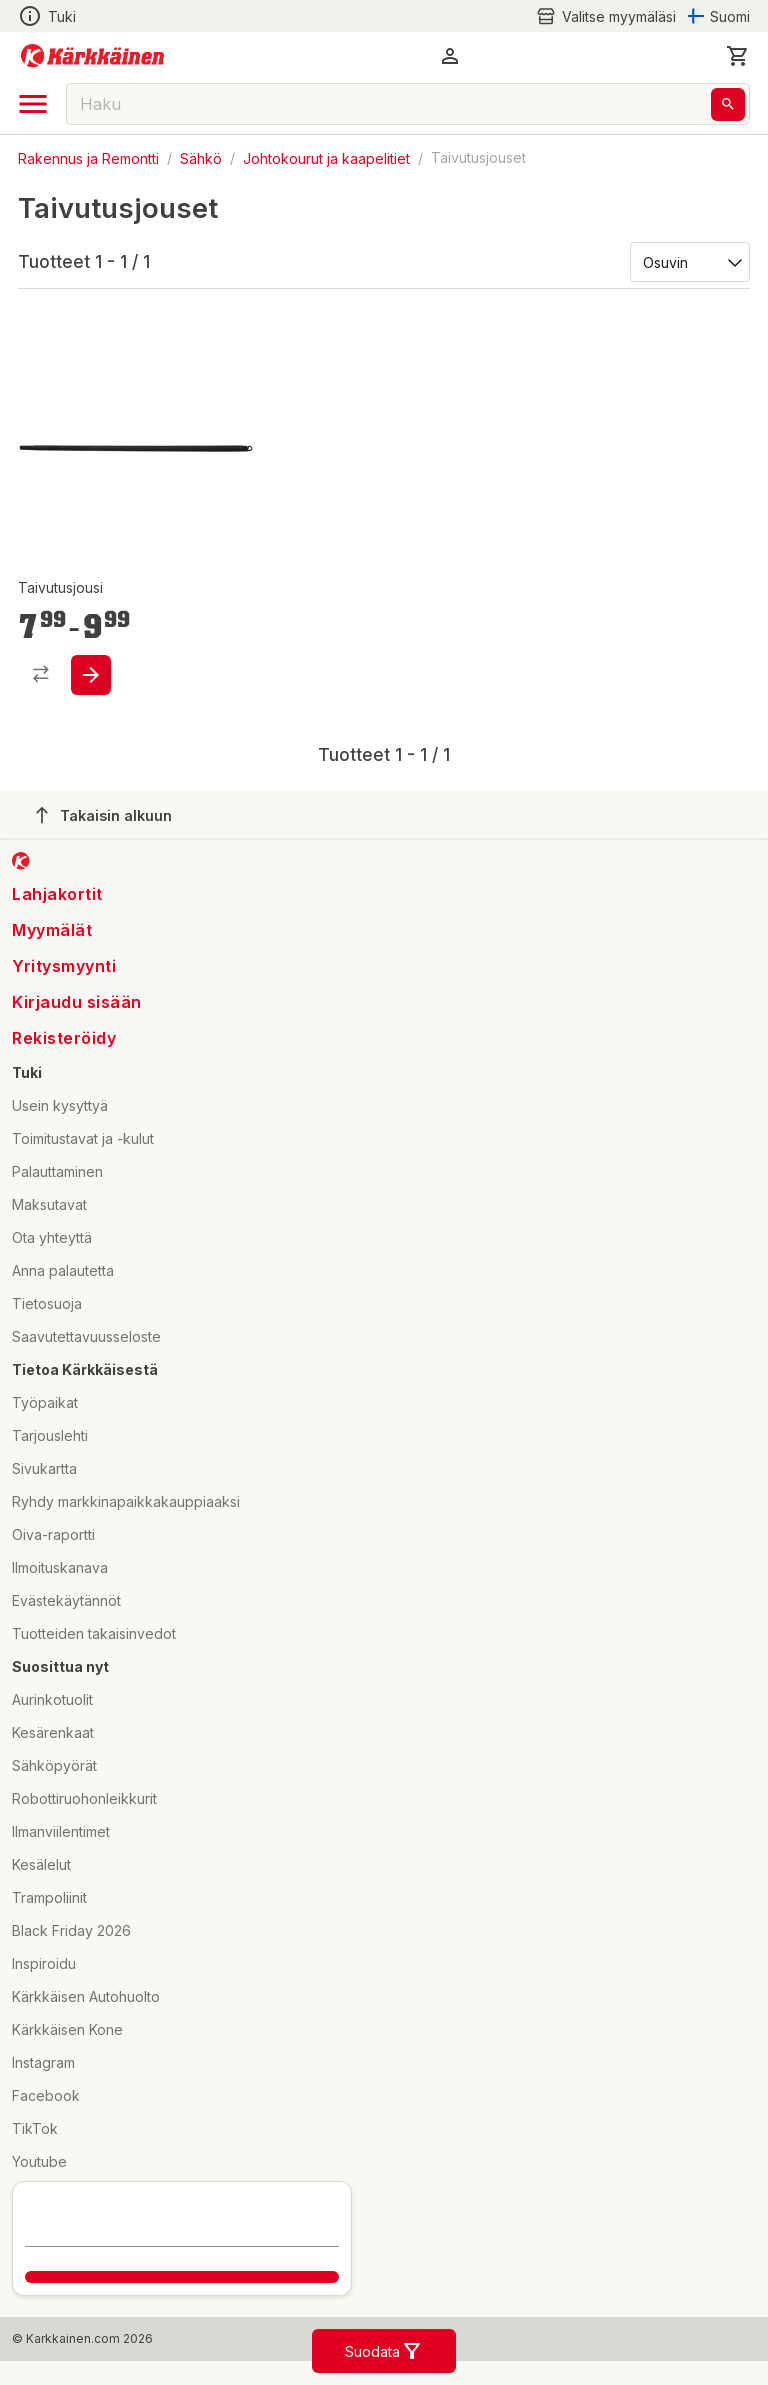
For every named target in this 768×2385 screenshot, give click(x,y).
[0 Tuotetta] (738, 56)
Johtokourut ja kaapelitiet (326, 157)
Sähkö (201, 157)
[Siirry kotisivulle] (92, 56)
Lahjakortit (57, 894)
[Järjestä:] (688, 261)
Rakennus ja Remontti (88, 157)
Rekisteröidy (64, 1038)
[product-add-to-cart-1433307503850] (91, 675)
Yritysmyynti (64, 966)
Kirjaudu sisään (77, 1002)
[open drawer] (33, 104)
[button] (450, 56)
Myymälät (52, 930)
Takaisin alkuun (104, 815)
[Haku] (728, 104)
